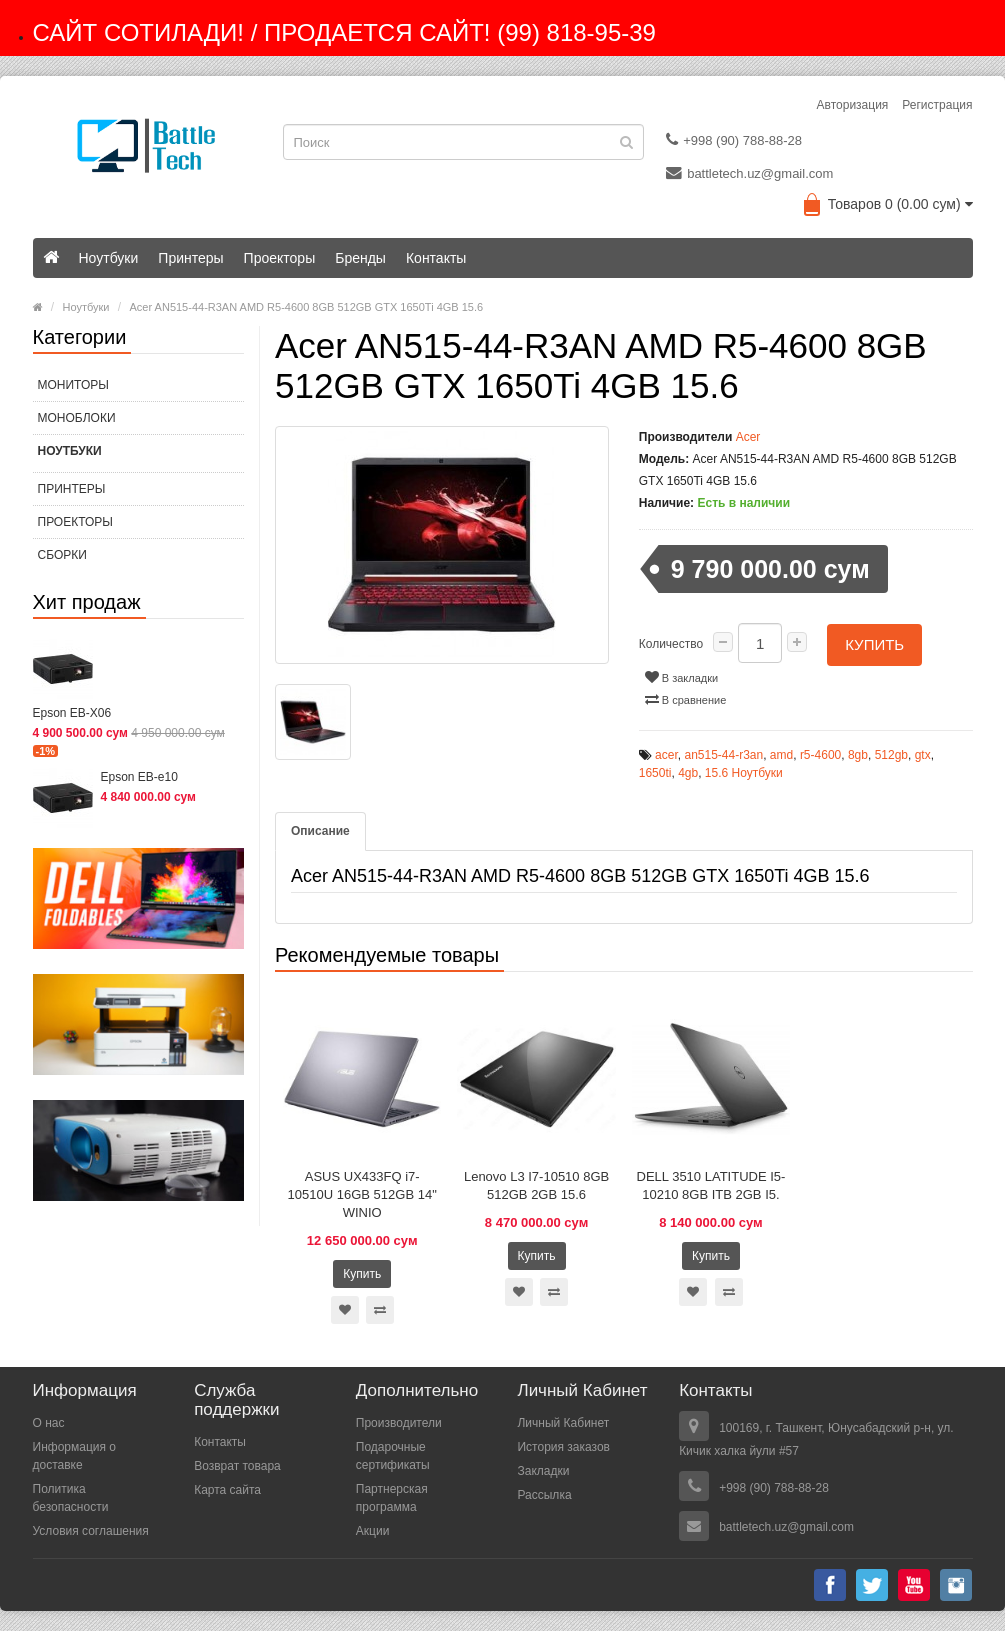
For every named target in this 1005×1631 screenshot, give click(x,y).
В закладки (681, 676)
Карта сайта (227, 1489)
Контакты (436, 258)
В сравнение (686, 698)
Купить (874, 643)
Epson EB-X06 (72, 713)
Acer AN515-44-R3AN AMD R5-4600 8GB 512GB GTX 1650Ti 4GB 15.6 (307, 307)
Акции (373, 1531)
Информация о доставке (74, 1456)
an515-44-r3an (723, 754)
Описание (320, 830)
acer (666, 754)
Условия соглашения (91, 1531)
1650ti (655, 772)
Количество (671, 644)
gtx (923, 754)
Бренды (360, 258)
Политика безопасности (71, 1498)
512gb (891, 754)
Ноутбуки (109, 258)
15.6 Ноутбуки (744, 772)
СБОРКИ (62, 555)
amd (781, 754)
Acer (748, 437)
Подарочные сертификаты (393, 1456)
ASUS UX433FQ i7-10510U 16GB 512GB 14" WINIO (362, 1194)
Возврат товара (237, 1465)
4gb (688, 772)
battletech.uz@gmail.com (749, 173)
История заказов (563, 1447)
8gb (858, 754)
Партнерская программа (392, 1498)
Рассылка (544, 1495)
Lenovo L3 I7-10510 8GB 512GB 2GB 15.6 (536, 1185)
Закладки (543, 1471)
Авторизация (853, 105)
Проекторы (280, 258)
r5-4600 (820, 754)
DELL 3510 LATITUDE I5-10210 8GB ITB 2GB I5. (711, 1185)
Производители (399, 1423)
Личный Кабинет (563, 1423)
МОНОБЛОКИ (77, 418)
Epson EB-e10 (139, 777)
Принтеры (190, 258)
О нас (49, 1423)
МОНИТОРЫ (73, 385)
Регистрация (937, 105)
